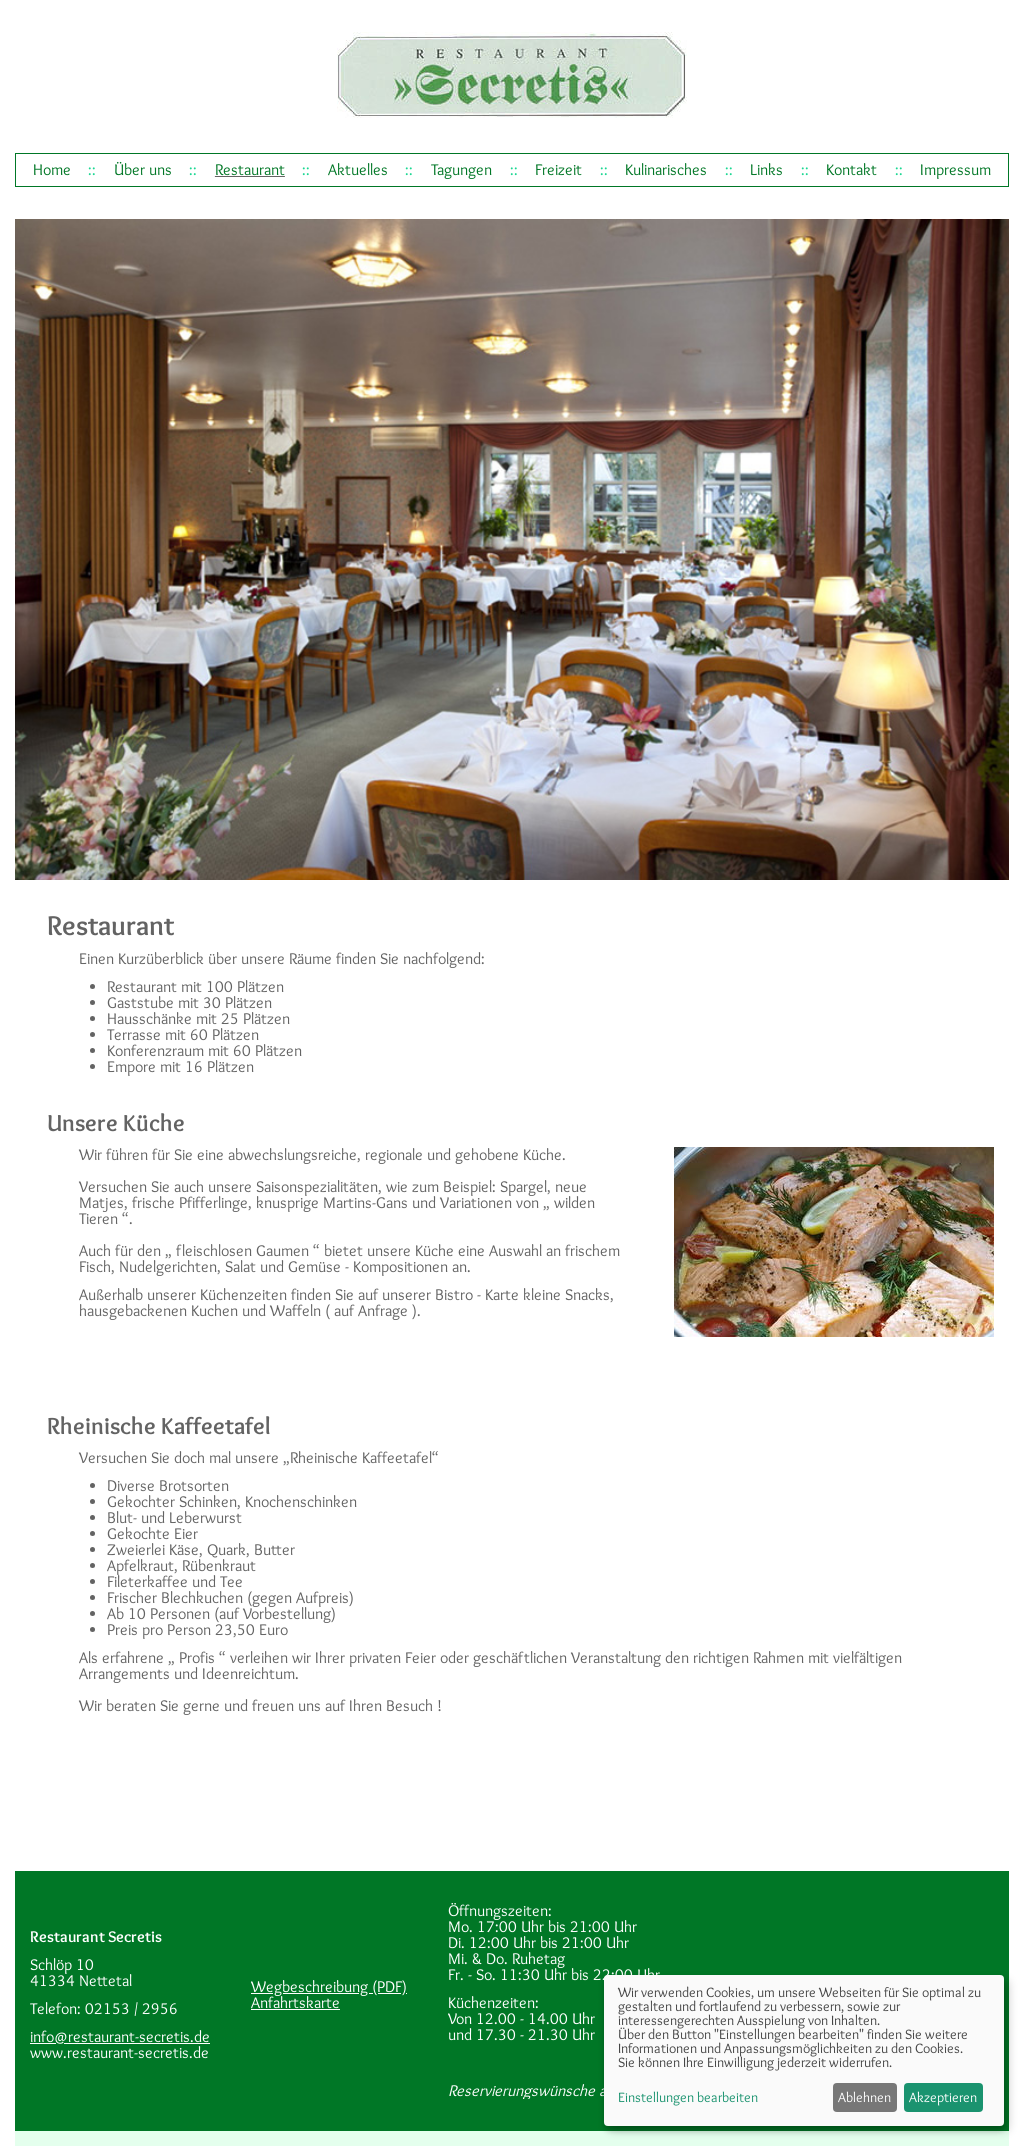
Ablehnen (864, 2097)
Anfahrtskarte (295, 2002)
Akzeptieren (943, 2097)
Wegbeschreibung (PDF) (329, 1986)
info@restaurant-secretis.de (120, 2036)
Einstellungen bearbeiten (688, 2097)
